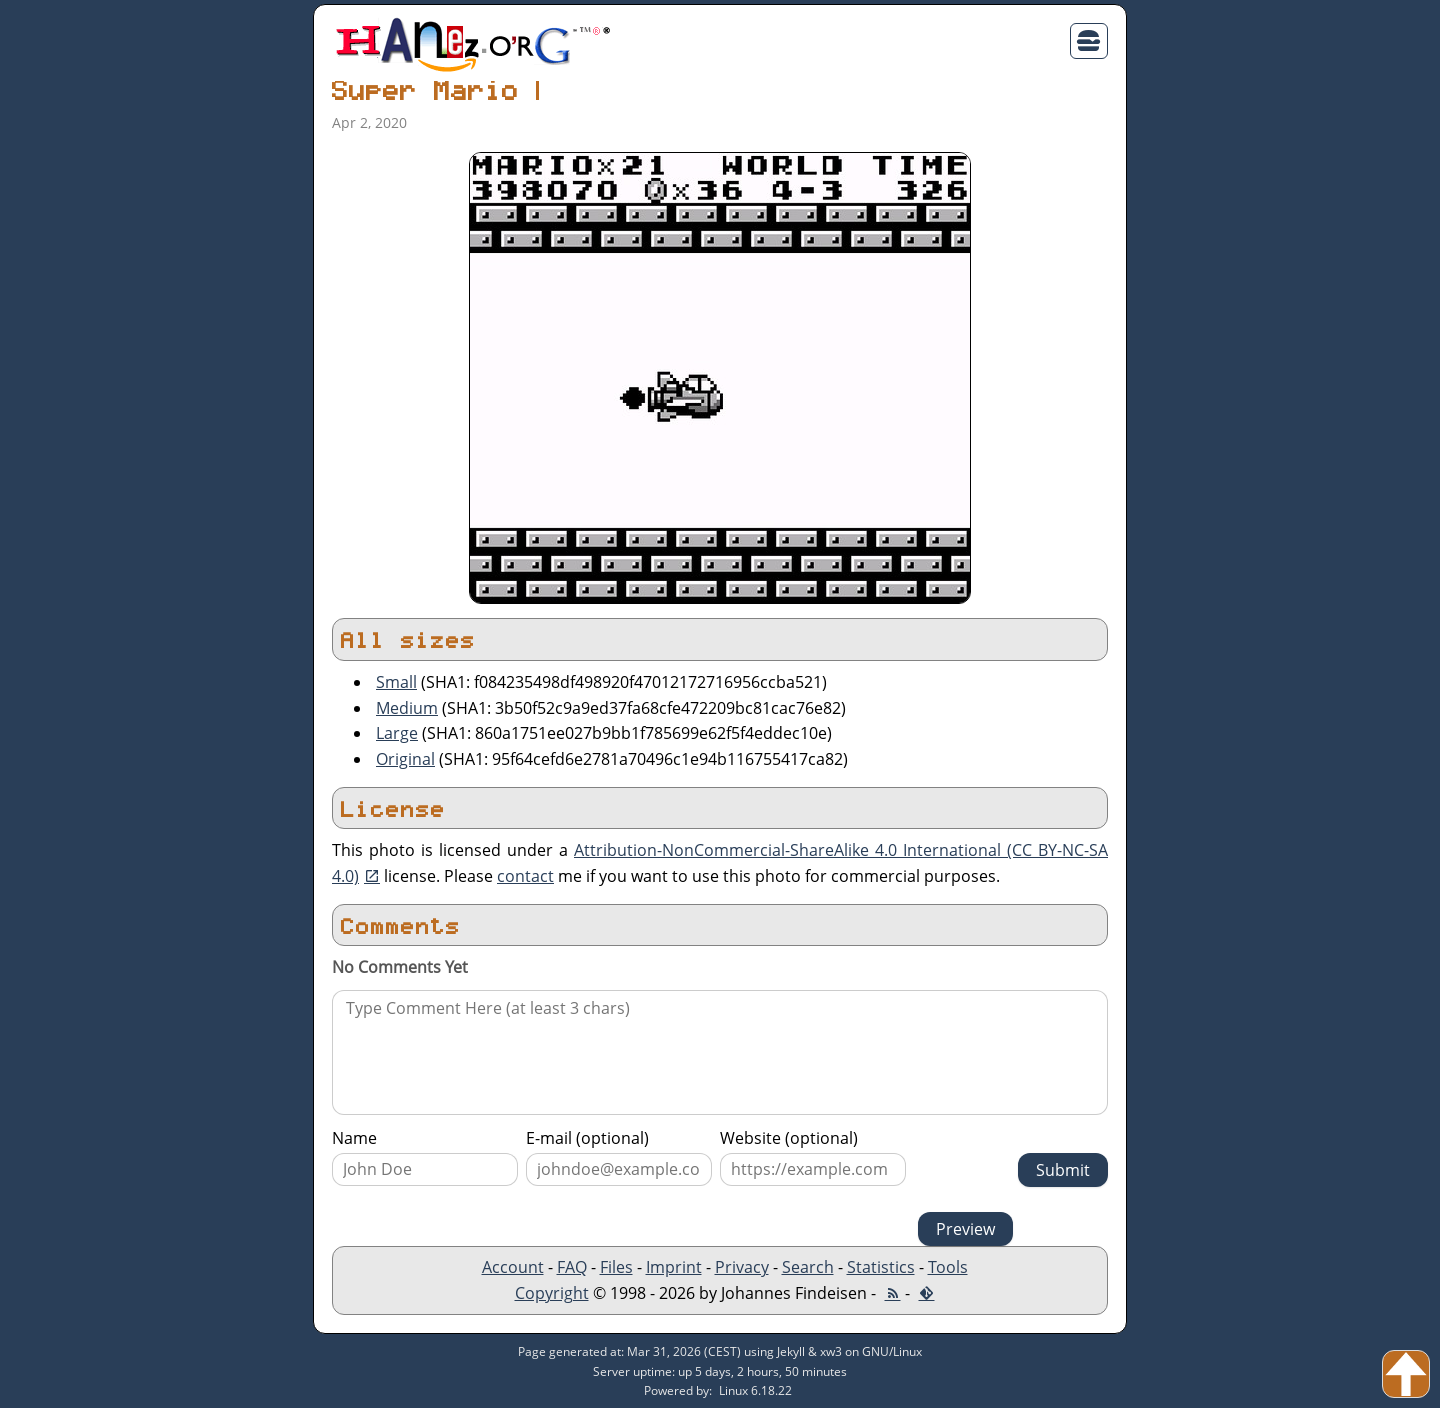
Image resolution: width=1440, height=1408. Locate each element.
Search (808, 1267)
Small (396, 682)
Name (354, 1138)
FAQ (572, 1267)
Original (405, 759)
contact (525, 876)
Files (616, 1267)
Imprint (674, 1267)
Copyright (552, 1293)
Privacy (742, 1267)
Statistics (881, 1267)
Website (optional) (789, 1138)
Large (397, 733)
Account (513, 1267)
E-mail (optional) (587, 1138)
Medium (407, 708)
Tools (948, 1267)
